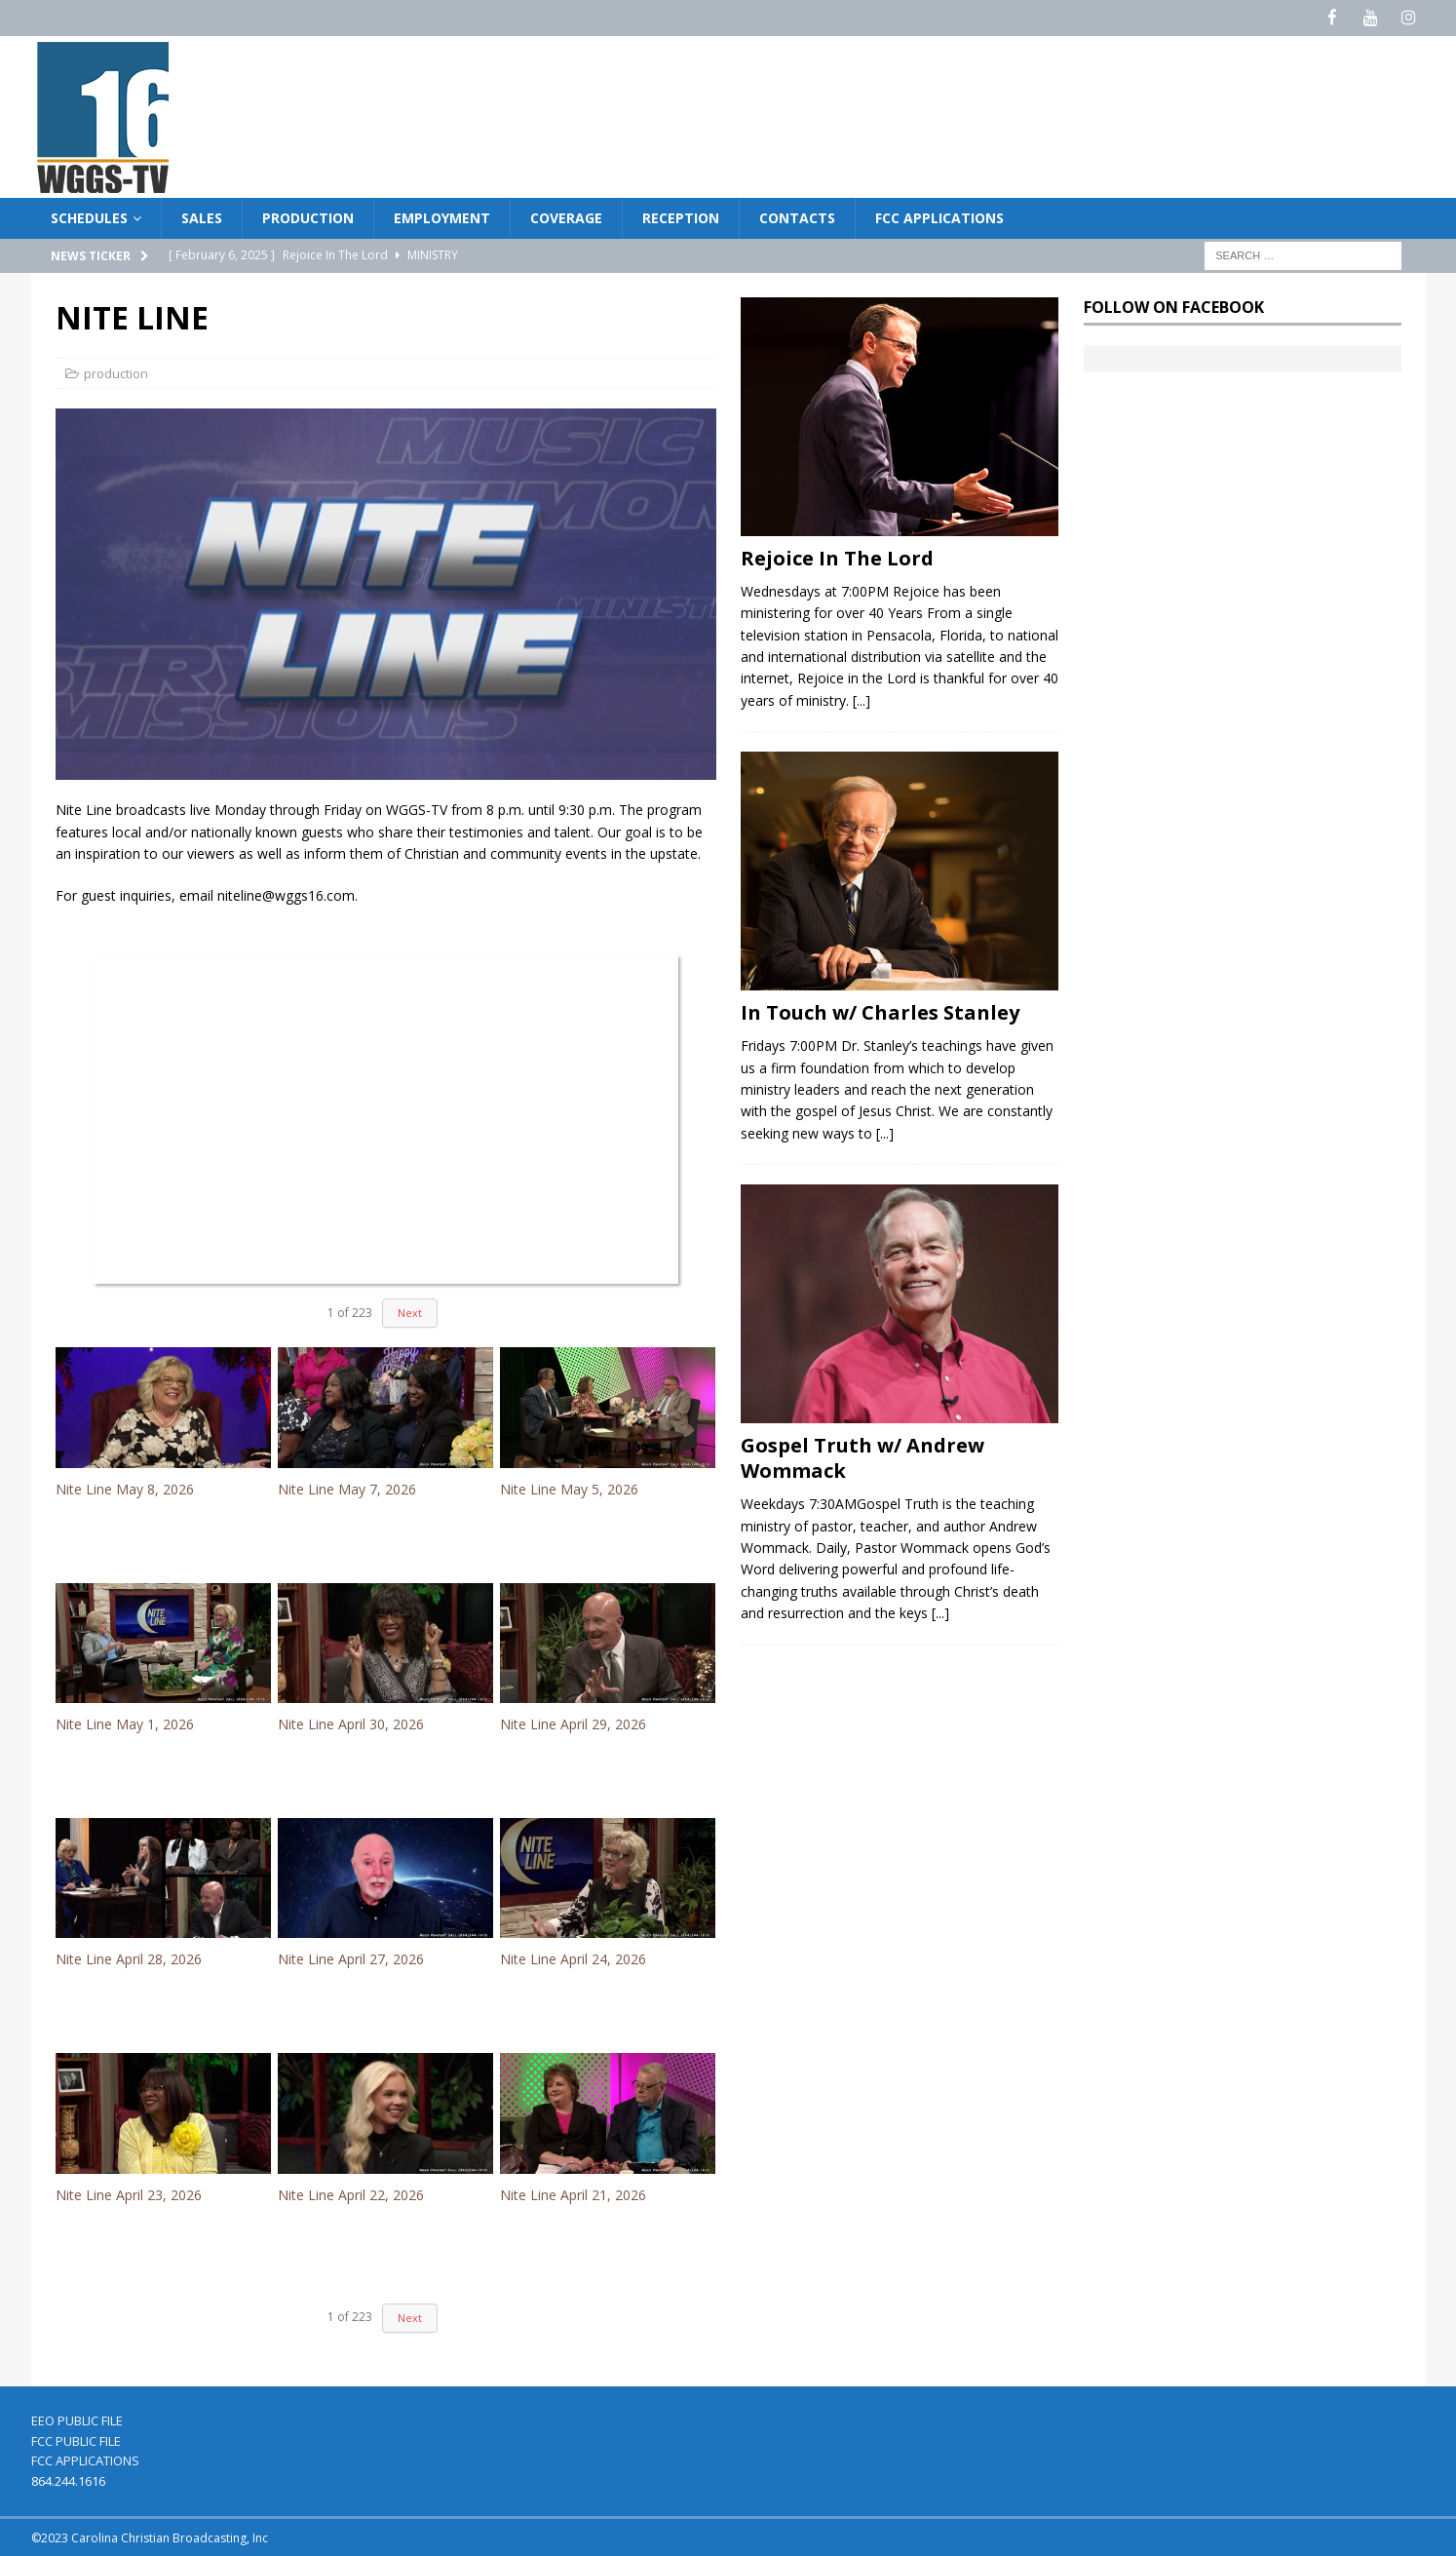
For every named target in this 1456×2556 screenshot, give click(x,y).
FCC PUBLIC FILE (76, 2439)
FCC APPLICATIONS (939, 216)
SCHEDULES (89, 216)
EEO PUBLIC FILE (77, 2418)
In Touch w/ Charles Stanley (880, 1011)
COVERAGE (566, 216)
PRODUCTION (308, 216)
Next (410, 1311)
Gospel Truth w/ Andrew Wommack (862, 1457)
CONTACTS (797, 216)
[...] (861, 698)
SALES (201, 216)
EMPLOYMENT (442, 216)
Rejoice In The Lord (837, 556)
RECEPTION (680, 216)
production (116, 371)
